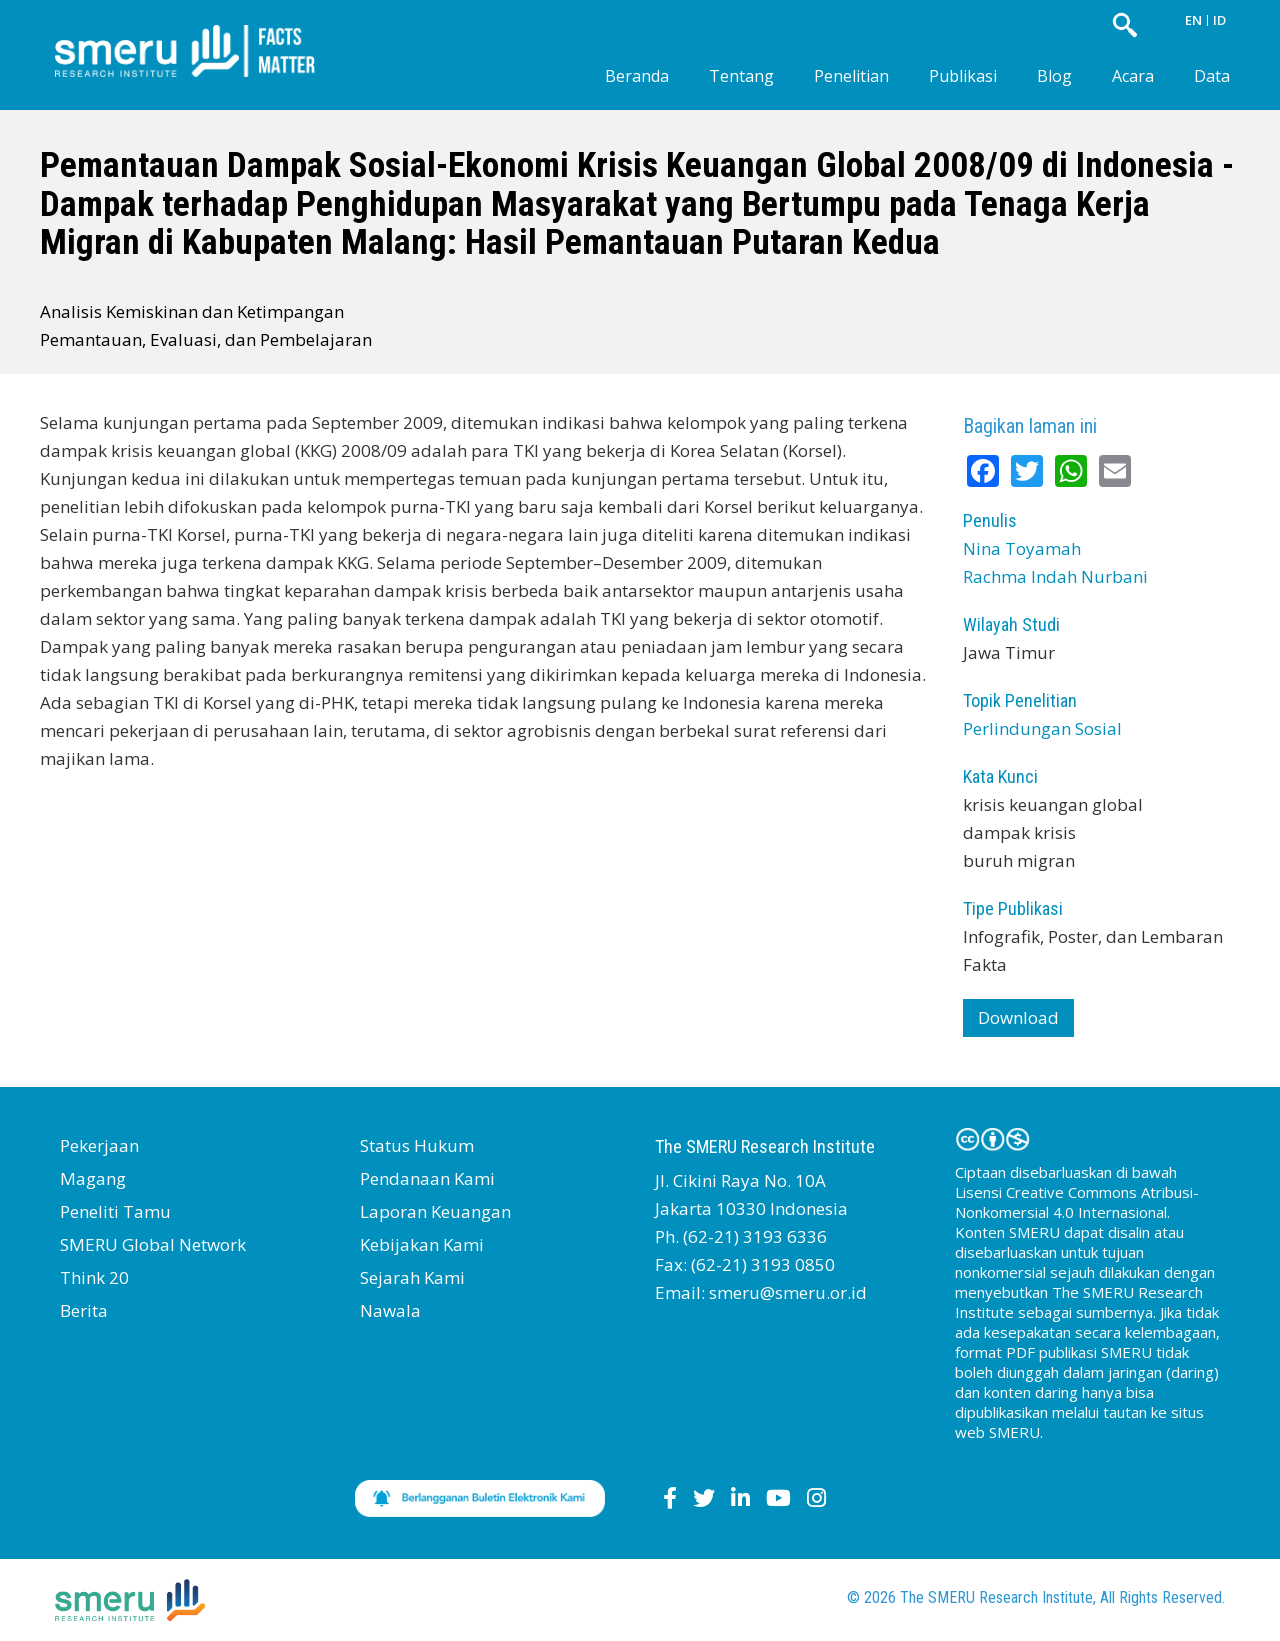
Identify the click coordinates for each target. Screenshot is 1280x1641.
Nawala (390, 1310)
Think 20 (94, 1277)
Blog (1054, 76)
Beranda (637, 76)
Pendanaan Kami (427, 1178)
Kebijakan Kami (422, 1244)
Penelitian (851, 76)
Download (1018, 1017)
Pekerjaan (99, 1145)
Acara (1133, 76)
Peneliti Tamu (115, 1211)
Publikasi (963, 76)
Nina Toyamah (1022, 548)
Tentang (741, 76)
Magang (93, 1178)
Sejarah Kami (412, 1277)
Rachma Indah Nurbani (1055, 576)
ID (1219, 20)
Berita (84, 1310)
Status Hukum (417, 1145)
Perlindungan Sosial (1042, 728)
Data (1212, 76)
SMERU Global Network (153, 1244)
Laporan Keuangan (435, 1211)
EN (1193, 20)
